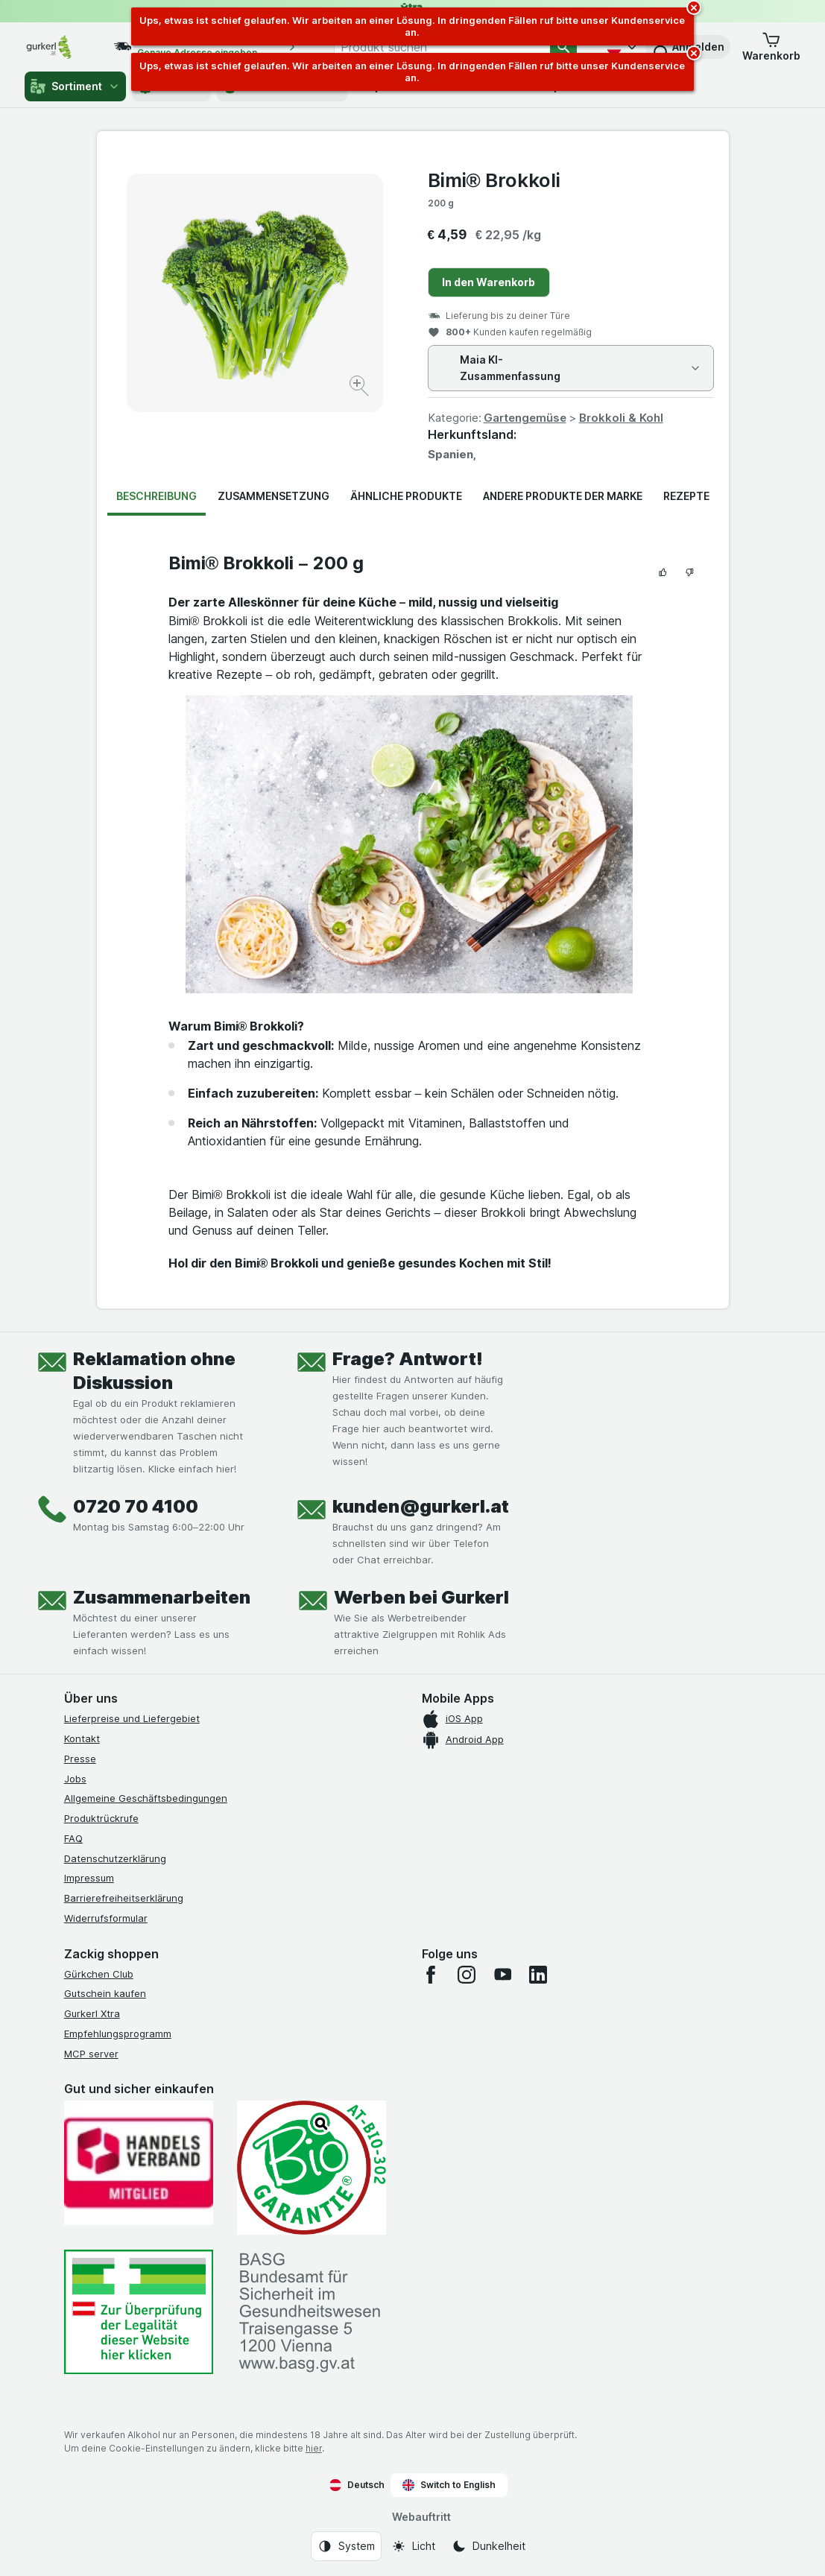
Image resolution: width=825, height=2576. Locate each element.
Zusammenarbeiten (161, 1597)
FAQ (73, 1838)
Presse (80, 1759)
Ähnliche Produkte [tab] (406, 496)
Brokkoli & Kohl (621, 418)
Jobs (75, 1779)
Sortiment (75, 86)
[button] (771, 47)
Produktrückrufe (101, 1818)
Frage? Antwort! (407, 1359)
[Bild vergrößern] (360, 388)
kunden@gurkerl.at (420, 1506)
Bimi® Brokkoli (494, 180)
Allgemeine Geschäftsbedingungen (145, 1798)
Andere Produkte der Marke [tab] (562, 496)
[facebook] (431, 1975)
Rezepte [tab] (686, 496)
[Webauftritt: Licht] (413, 2546)
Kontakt (82, 1738)
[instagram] (466, 1975)
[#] (138, 2312)
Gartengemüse (525, 418)
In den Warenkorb (488, 282)
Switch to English (449, 2485)
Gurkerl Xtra (92, 2013)
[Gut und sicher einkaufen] (311, 2168)
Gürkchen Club (98, 1974)
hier (314, 2448)
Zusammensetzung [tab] (273, 496)
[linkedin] (538, 1975)
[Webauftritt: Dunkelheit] (488, 2546)
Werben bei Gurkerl (421, 1597)
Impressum (89, 1878)
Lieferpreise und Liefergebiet (132, 1718)
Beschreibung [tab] (156, 496)
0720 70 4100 (135, 1506)
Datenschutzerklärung (115, 1858)
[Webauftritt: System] (346, 2546)
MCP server (91, 2054)
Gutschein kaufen (105, 1993)
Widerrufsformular (106, 1918)
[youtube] (502, 1975)
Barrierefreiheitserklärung (123, 1898)
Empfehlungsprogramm (117, 2033)
